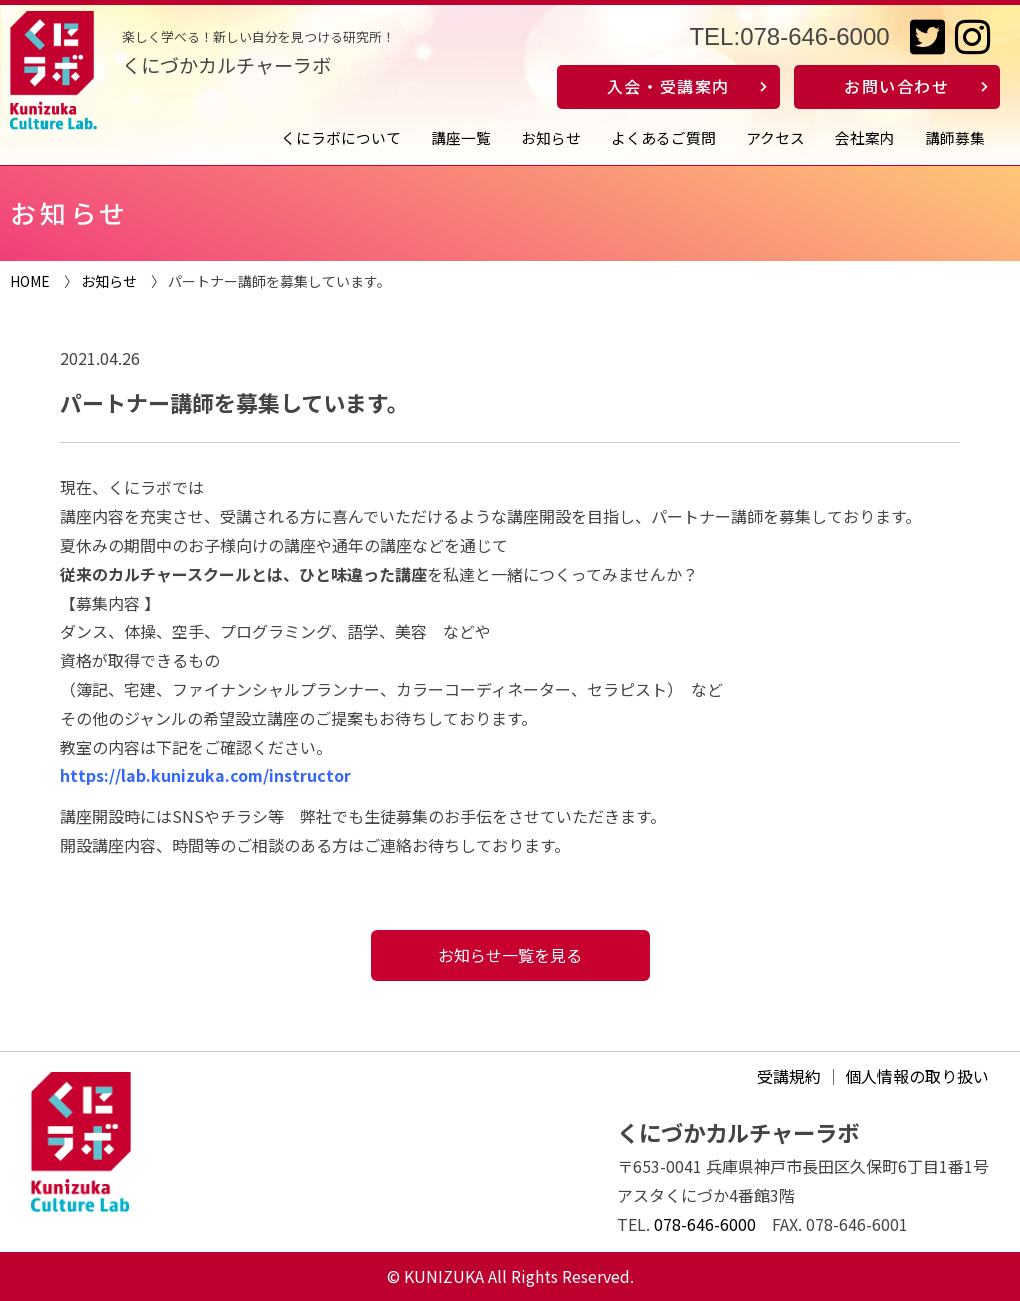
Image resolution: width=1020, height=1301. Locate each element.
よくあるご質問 (663, 137)
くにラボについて (341, 137)
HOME (30, 281)
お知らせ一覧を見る (510, 955)
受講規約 (789, 1076)
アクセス (775, 137)
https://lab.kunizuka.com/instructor (205, 775)
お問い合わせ (897, 86)
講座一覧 (461, 137)
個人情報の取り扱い (917, 1076)
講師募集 (955, 137)
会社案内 (865, 137)
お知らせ (551, 137)
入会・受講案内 (668, 86)
